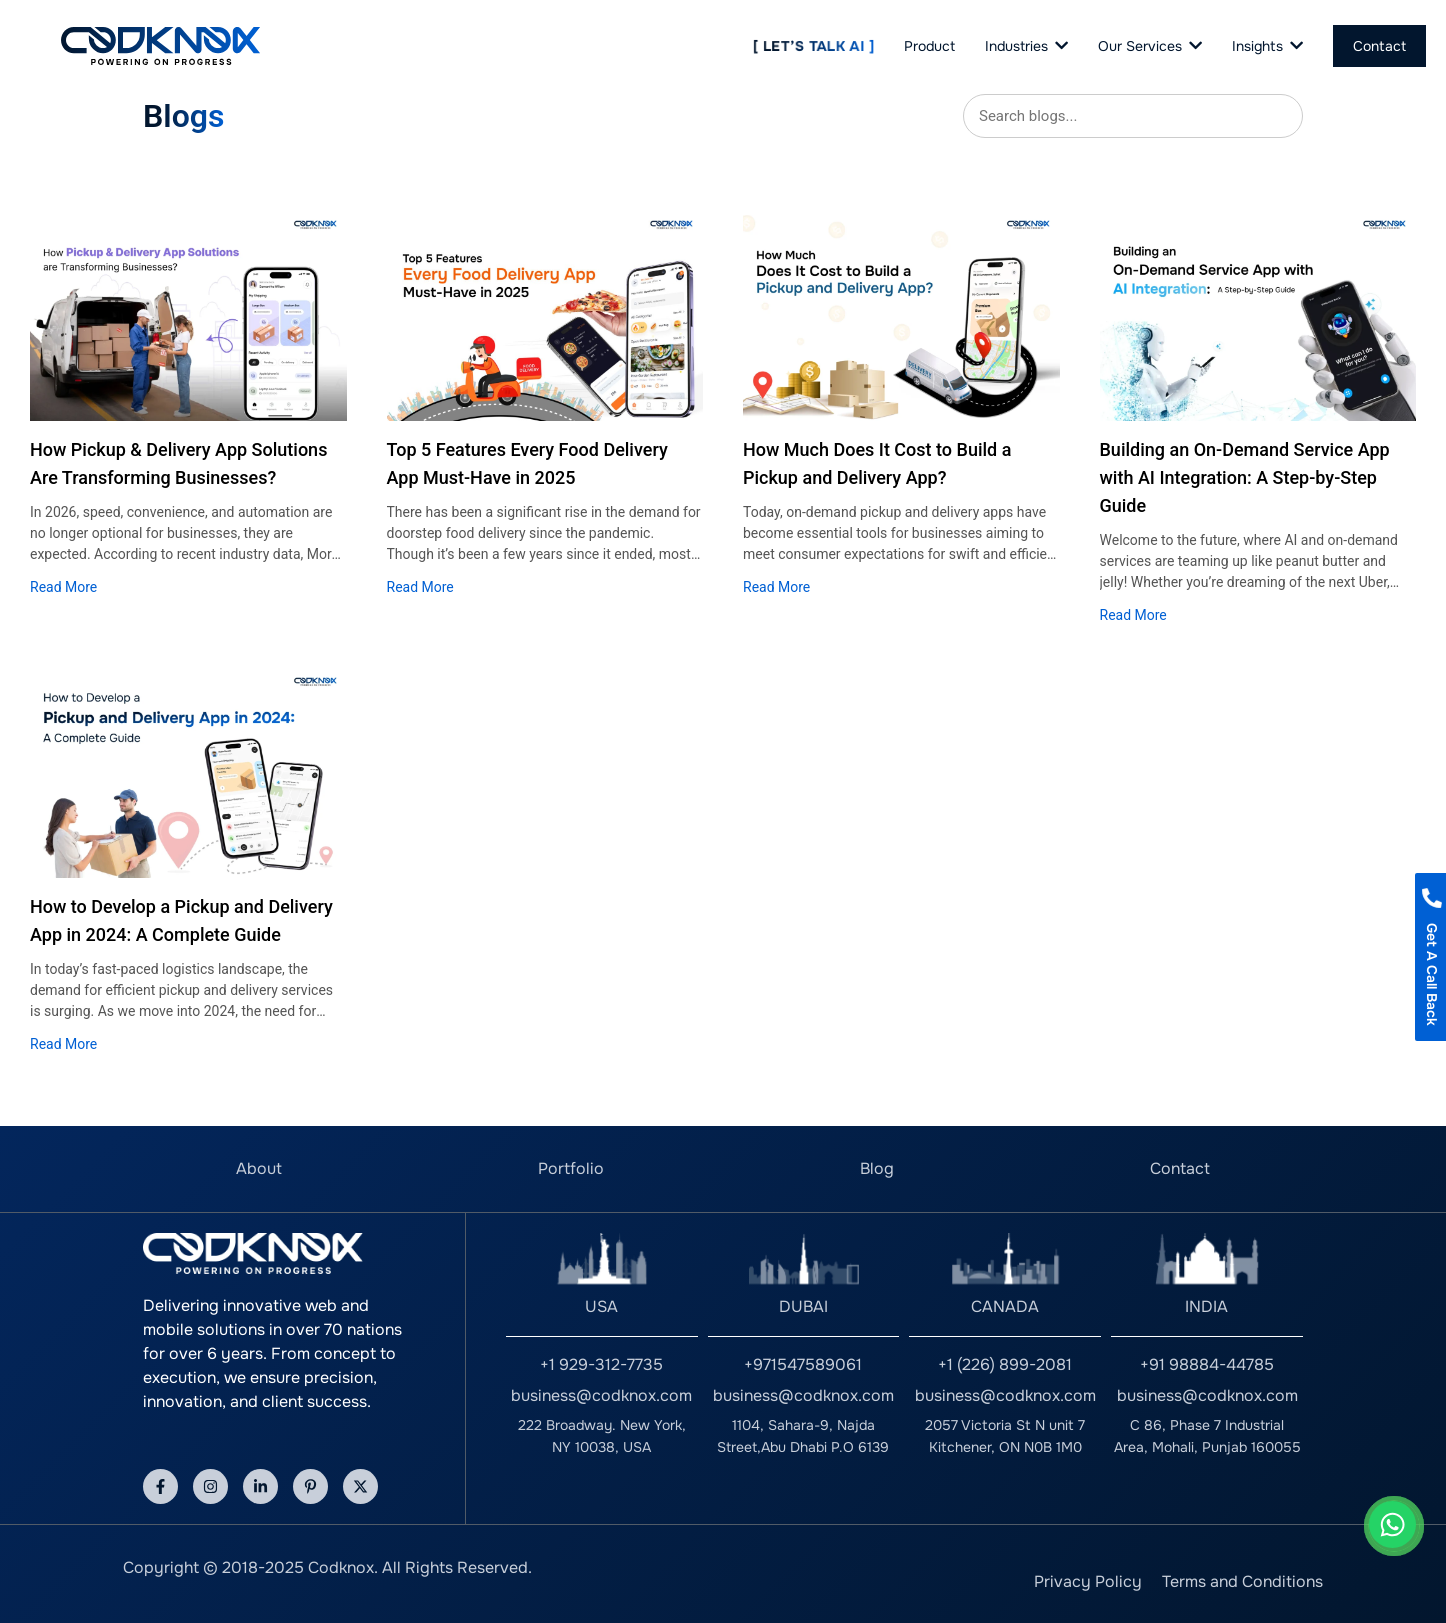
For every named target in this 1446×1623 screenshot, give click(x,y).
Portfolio (571, 1168)
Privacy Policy (1088, 1581)
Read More (63, 587)
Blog (877, 1168)
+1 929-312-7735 (601, 1364)
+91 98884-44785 (1207, 1364)
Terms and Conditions (1242, 1581)
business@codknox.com (601, 1395)
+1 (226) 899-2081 (1005, 1364)
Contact (1180, 1168)
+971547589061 (803, 1364)
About (259, 1168)
